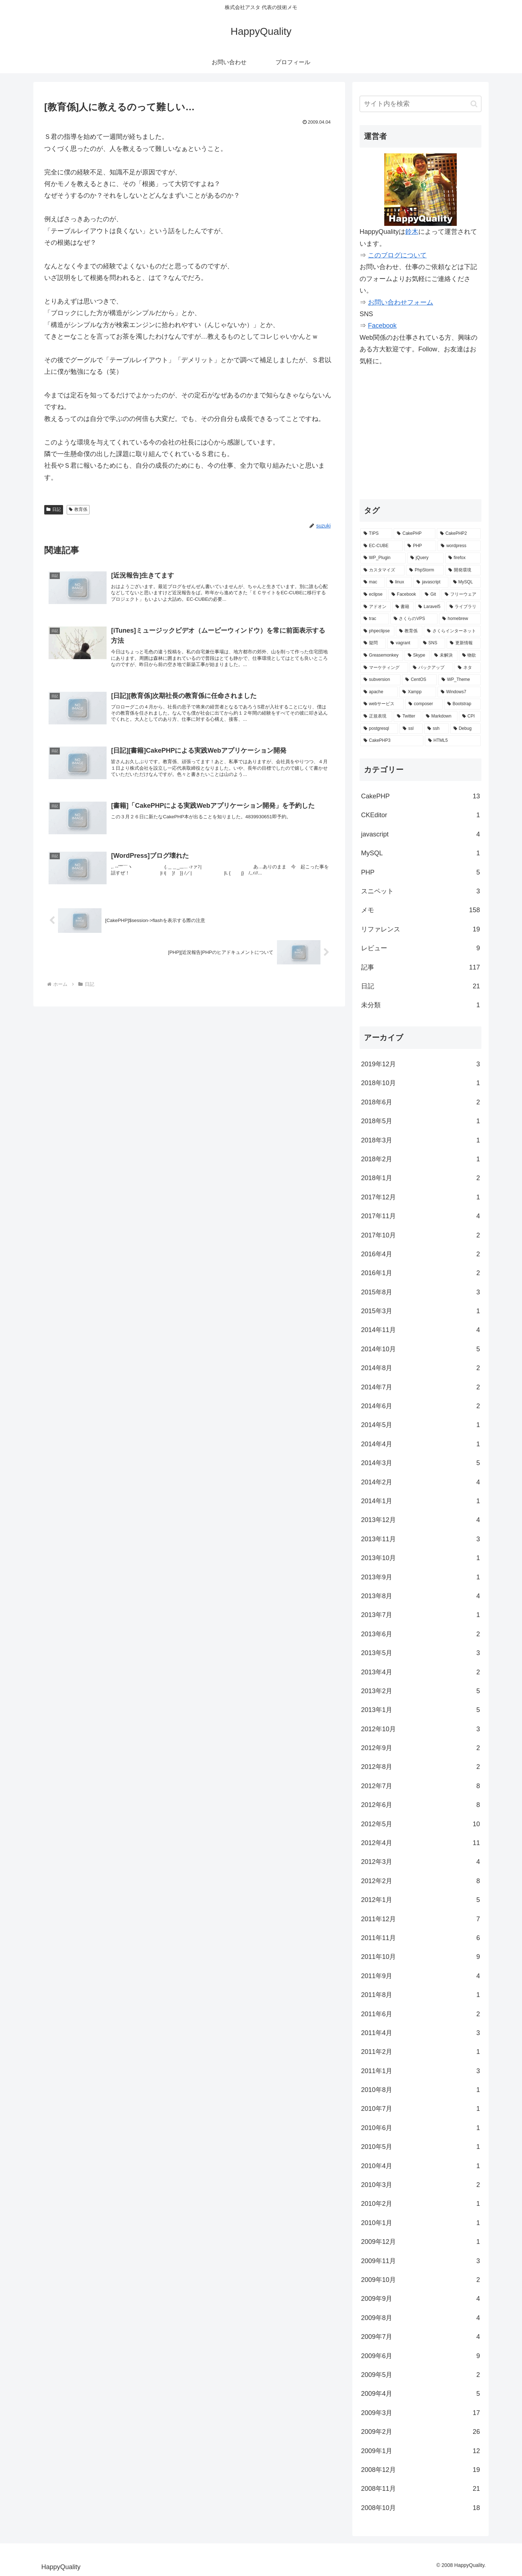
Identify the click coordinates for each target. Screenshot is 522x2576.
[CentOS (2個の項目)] (419, 679)
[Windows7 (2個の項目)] (459, 692)
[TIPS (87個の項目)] (376, 533)
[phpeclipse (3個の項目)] (377, 631)
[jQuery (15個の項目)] (425, 558)
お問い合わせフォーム (400, 302)
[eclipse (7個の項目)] (373, 594)
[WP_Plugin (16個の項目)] (383, 558)
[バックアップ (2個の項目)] (431, 667)
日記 (53, 509)
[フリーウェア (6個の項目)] (461, 594)
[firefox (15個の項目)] (463, 558)
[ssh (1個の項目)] (436, 728)
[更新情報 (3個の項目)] (464, 643)
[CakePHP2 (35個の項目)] (459, 533)
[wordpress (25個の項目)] (459, 546)
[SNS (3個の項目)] (433, 643)
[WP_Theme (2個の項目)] (459, 679)
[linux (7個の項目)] (399, 582)
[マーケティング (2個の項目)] (384, 667)
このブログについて (397, 255)
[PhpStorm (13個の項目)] (425, 570)
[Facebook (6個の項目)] (404, 594)
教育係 (78, 509)
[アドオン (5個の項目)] (375, 606)
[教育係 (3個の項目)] (409, 631)
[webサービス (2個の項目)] (382, 704)
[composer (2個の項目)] (424, 704)
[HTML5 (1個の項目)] (453, 740)
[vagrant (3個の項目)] (402, 643)
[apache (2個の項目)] (379, 692)
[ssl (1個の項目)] (411, 728)
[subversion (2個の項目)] (380, 679)
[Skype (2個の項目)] (417, 655)
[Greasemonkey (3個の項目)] (381, 655)
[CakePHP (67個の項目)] (414, 533)
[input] (420, 104)
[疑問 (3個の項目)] (373, 643)
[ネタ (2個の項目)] (468, 667)
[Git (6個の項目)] (431, 594)
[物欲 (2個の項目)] (470, 655)
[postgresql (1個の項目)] (379, 728)
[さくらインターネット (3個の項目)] (452, 631)
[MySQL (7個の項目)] (465, 582)
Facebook (382, 325)
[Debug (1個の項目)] (465, 728)
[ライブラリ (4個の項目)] (463, 606)
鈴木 (411, 231)
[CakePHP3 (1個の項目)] (391, 740)
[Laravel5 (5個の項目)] (430, 606)
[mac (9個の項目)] (372, 582)
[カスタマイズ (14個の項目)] (382, 570)
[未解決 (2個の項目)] (444, 655)
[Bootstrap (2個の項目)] (462, 704)
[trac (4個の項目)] (374, 618)
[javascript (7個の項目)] (430, 582)
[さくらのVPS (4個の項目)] (414, 618)
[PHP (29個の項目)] (420, 546)
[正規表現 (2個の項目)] (376, 716)
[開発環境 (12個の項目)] (463, 570)
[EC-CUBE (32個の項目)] (381, 546)
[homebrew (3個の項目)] (460, 618)
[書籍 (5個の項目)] (403, 606)
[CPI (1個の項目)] (470, 716)
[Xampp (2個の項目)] (417, 692)
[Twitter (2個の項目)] (407, 716)
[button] (474, 104)
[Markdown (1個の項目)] (440, 716)
